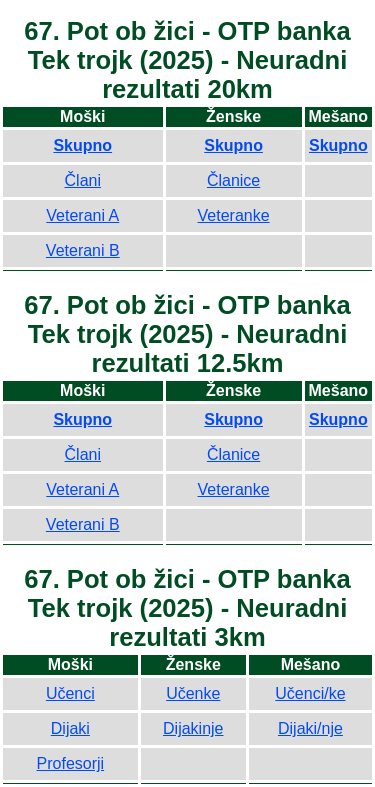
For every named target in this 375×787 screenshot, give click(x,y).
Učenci (70, 693)
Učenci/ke (310, 693)
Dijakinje (193, 728)
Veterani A (82, 215)
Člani (83, 180)
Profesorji (71, 763)
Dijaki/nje (310, 728)
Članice (233, 180)
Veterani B (83, 250)
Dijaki (70, 728)
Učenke (193, 693)
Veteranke (234, 215)
